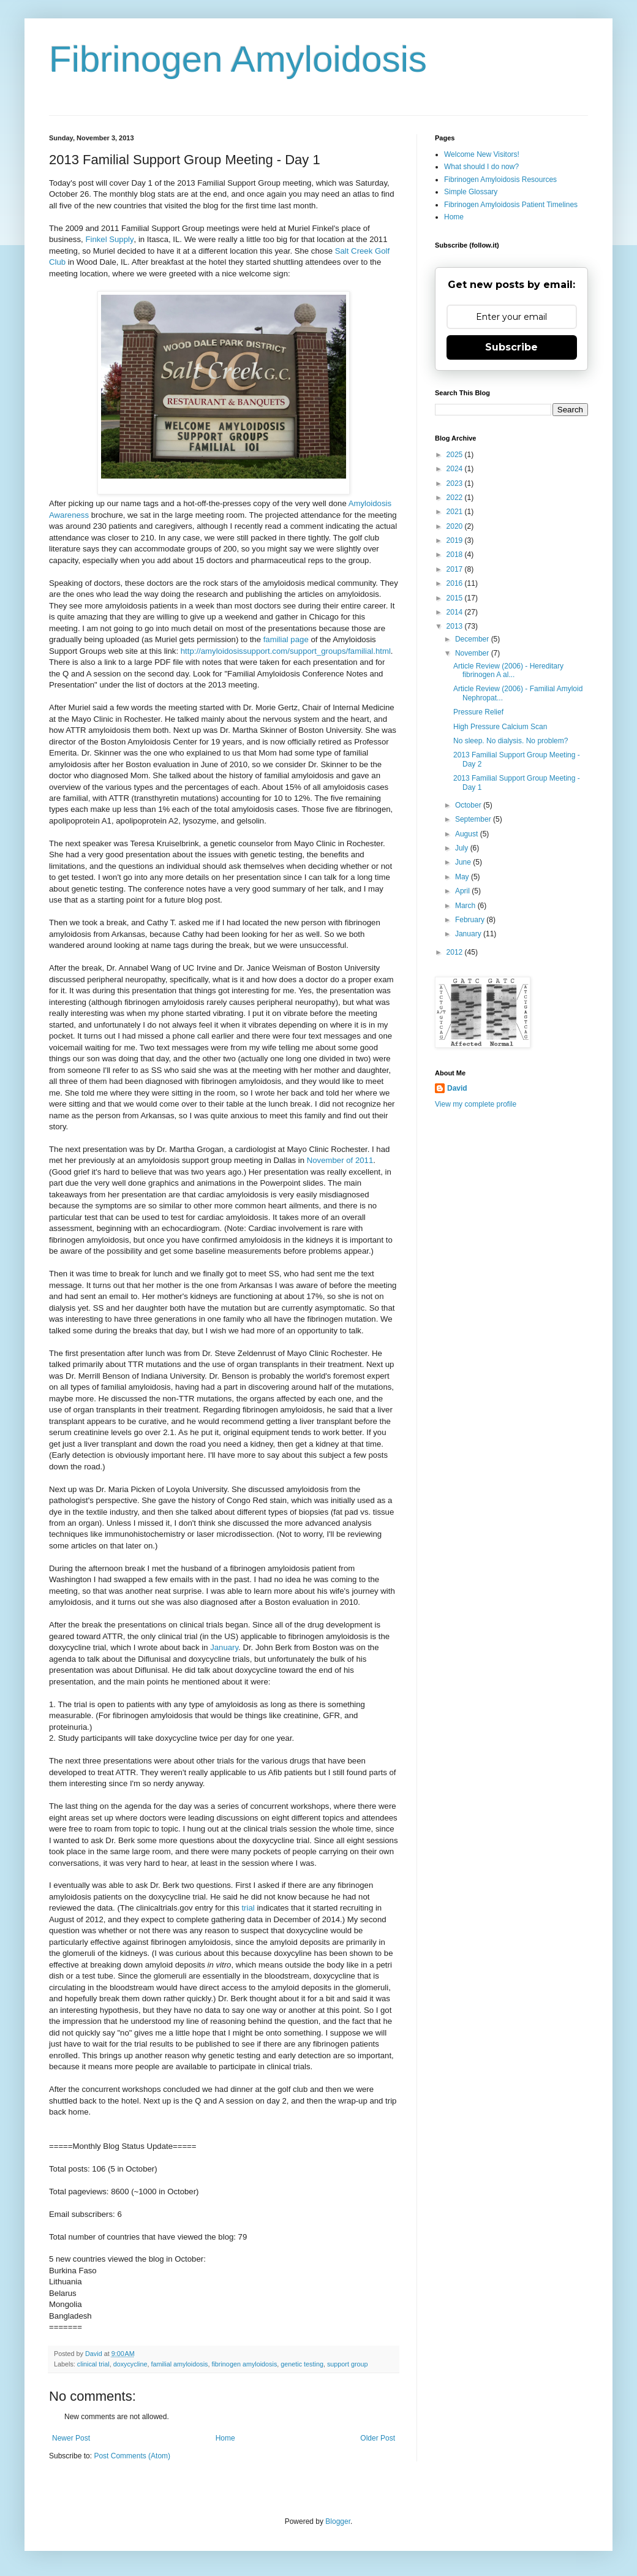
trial (249, 1907)
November (473, 653)
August (467, 834)
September (474, 819)
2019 (456, 540)
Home (225, 2438)
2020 (456, 526)
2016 (456, 583)
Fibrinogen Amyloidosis (238, 59)
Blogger (337, 2521)
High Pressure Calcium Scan (500, 726)
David (457, 1088)
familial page (286, 639)
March (466, 905)
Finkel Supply (109, 239)
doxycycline (130, 2364)
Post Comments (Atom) (132, 2456)
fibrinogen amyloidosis (244, 2364)
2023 (456, 483)
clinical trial (93, 2364)
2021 (456, 511)
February (470, 919)
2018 (456, 554)
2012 (456, 952)
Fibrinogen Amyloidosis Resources (500, 179)
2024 (456, 468)
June (464, 862)
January (224, 1647)
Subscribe (511, 347)
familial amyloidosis (179, 2364)
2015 (456, 598)
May (463, 877)
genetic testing (302, 2364)
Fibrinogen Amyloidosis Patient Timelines (511, 204)
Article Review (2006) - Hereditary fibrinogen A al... (508, 670)
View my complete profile (475, 1104)
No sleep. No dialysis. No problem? (510, 741)
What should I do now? (481, 166)
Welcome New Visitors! (481, 154)
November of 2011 (340, 1160)
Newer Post (71, 2438)
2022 (456, 497)
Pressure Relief (478, 712)
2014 (456, 612)
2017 (456, 569)
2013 (456, 626)
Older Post (377, 2438)
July (462, 848)
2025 (456, 454)
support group (347, 2364)
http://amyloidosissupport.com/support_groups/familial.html (286, 651)
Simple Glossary (470, 192)
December (473, 639)
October (469, 805)
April (463, 891)
